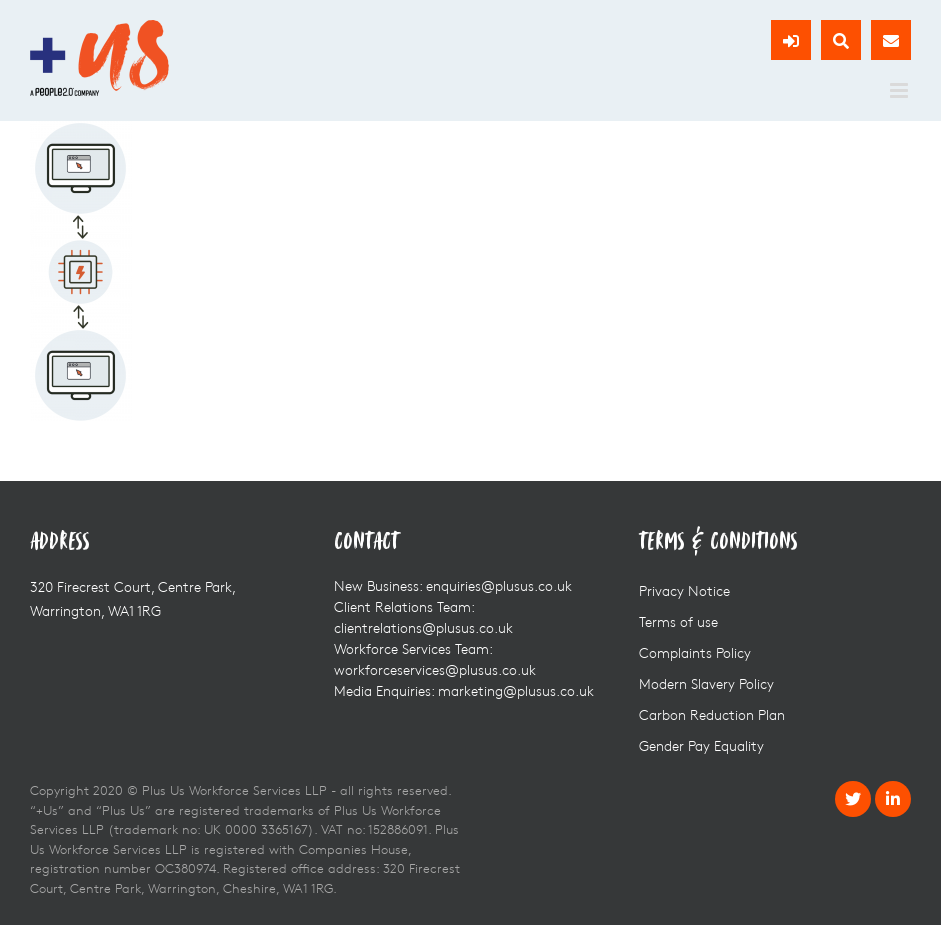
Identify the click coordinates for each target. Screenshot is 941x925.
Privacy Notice (684, 590)
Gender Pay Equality (701, 745)
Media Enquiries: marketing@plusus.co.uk (464, 690)
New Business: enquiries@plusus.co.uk (453, 585)
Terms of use (678, 621)
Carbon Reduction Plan (712, 714)
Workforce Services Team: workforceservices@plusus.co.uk (435, 659)
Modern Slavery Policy (706, 683)
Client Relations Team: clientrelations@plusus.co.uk (423, 617)
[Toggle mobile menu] (900, 90)
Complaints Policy (695, 652)
